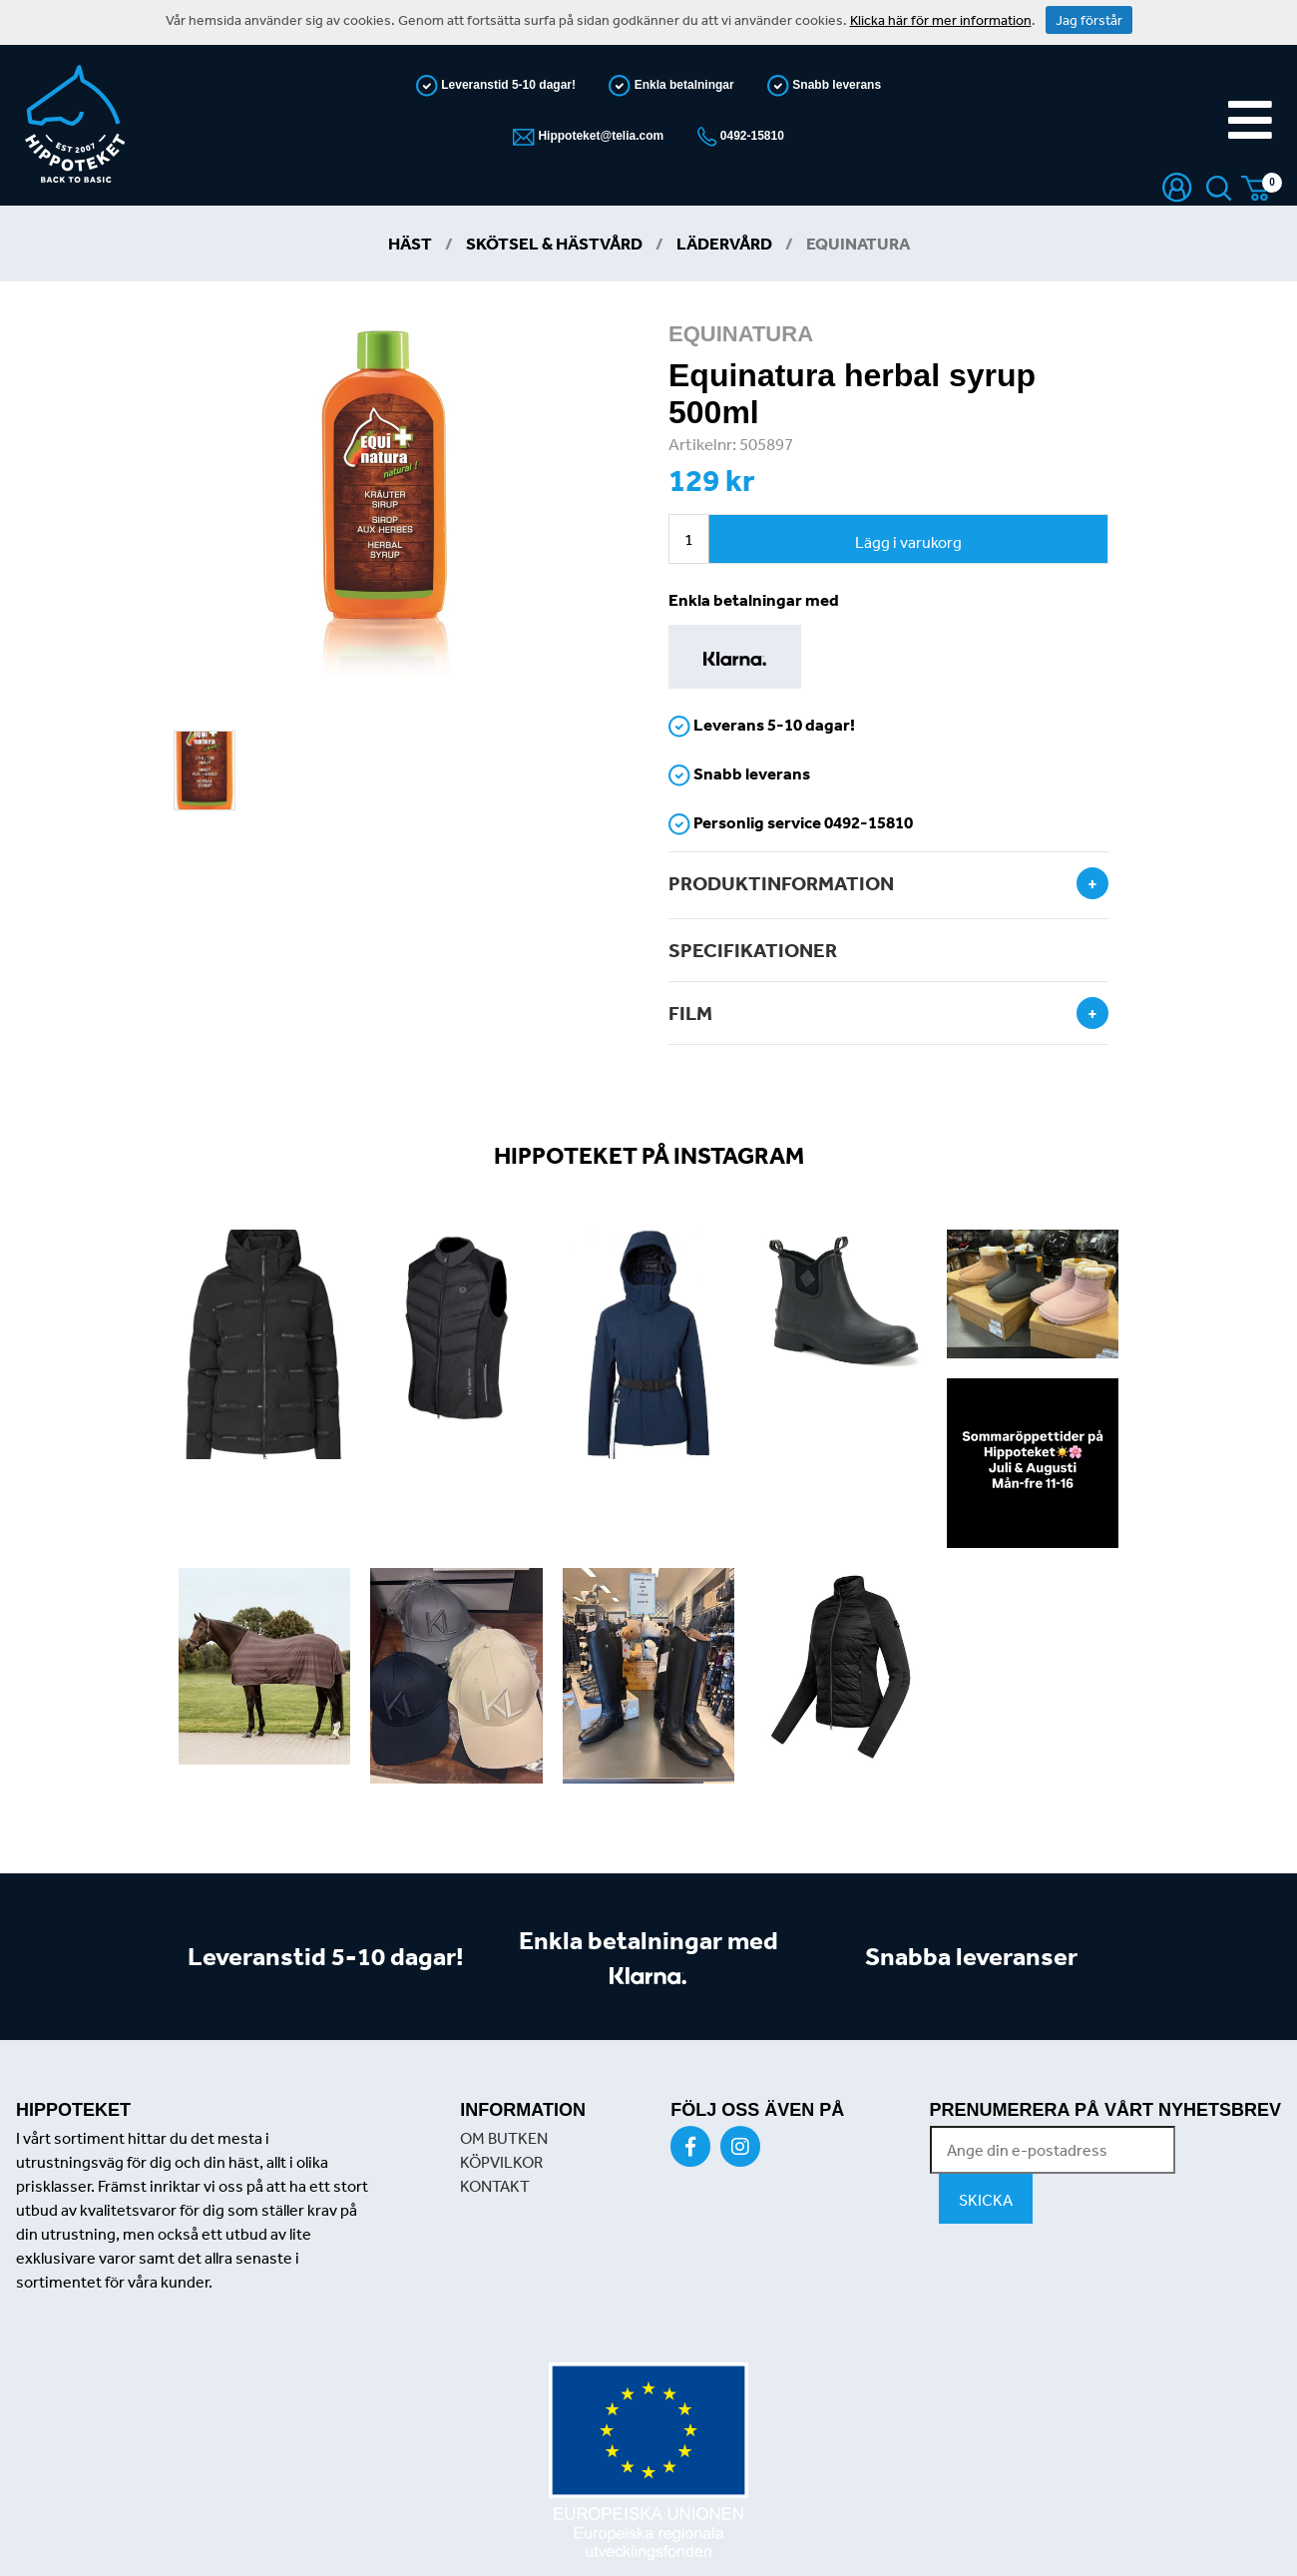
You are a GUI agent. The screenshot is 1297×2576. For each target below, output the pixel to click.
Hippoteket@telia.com (599, 136)
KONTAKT (495, 2186)
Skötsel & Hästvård (554, 243)
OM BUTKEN (504, 2138)
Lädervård (724, 243)
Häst (410, 243)
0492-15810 (750, 136)
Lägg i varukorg (908, 542)
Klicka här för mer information (941, 20)
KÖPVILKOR (501, 2162)
